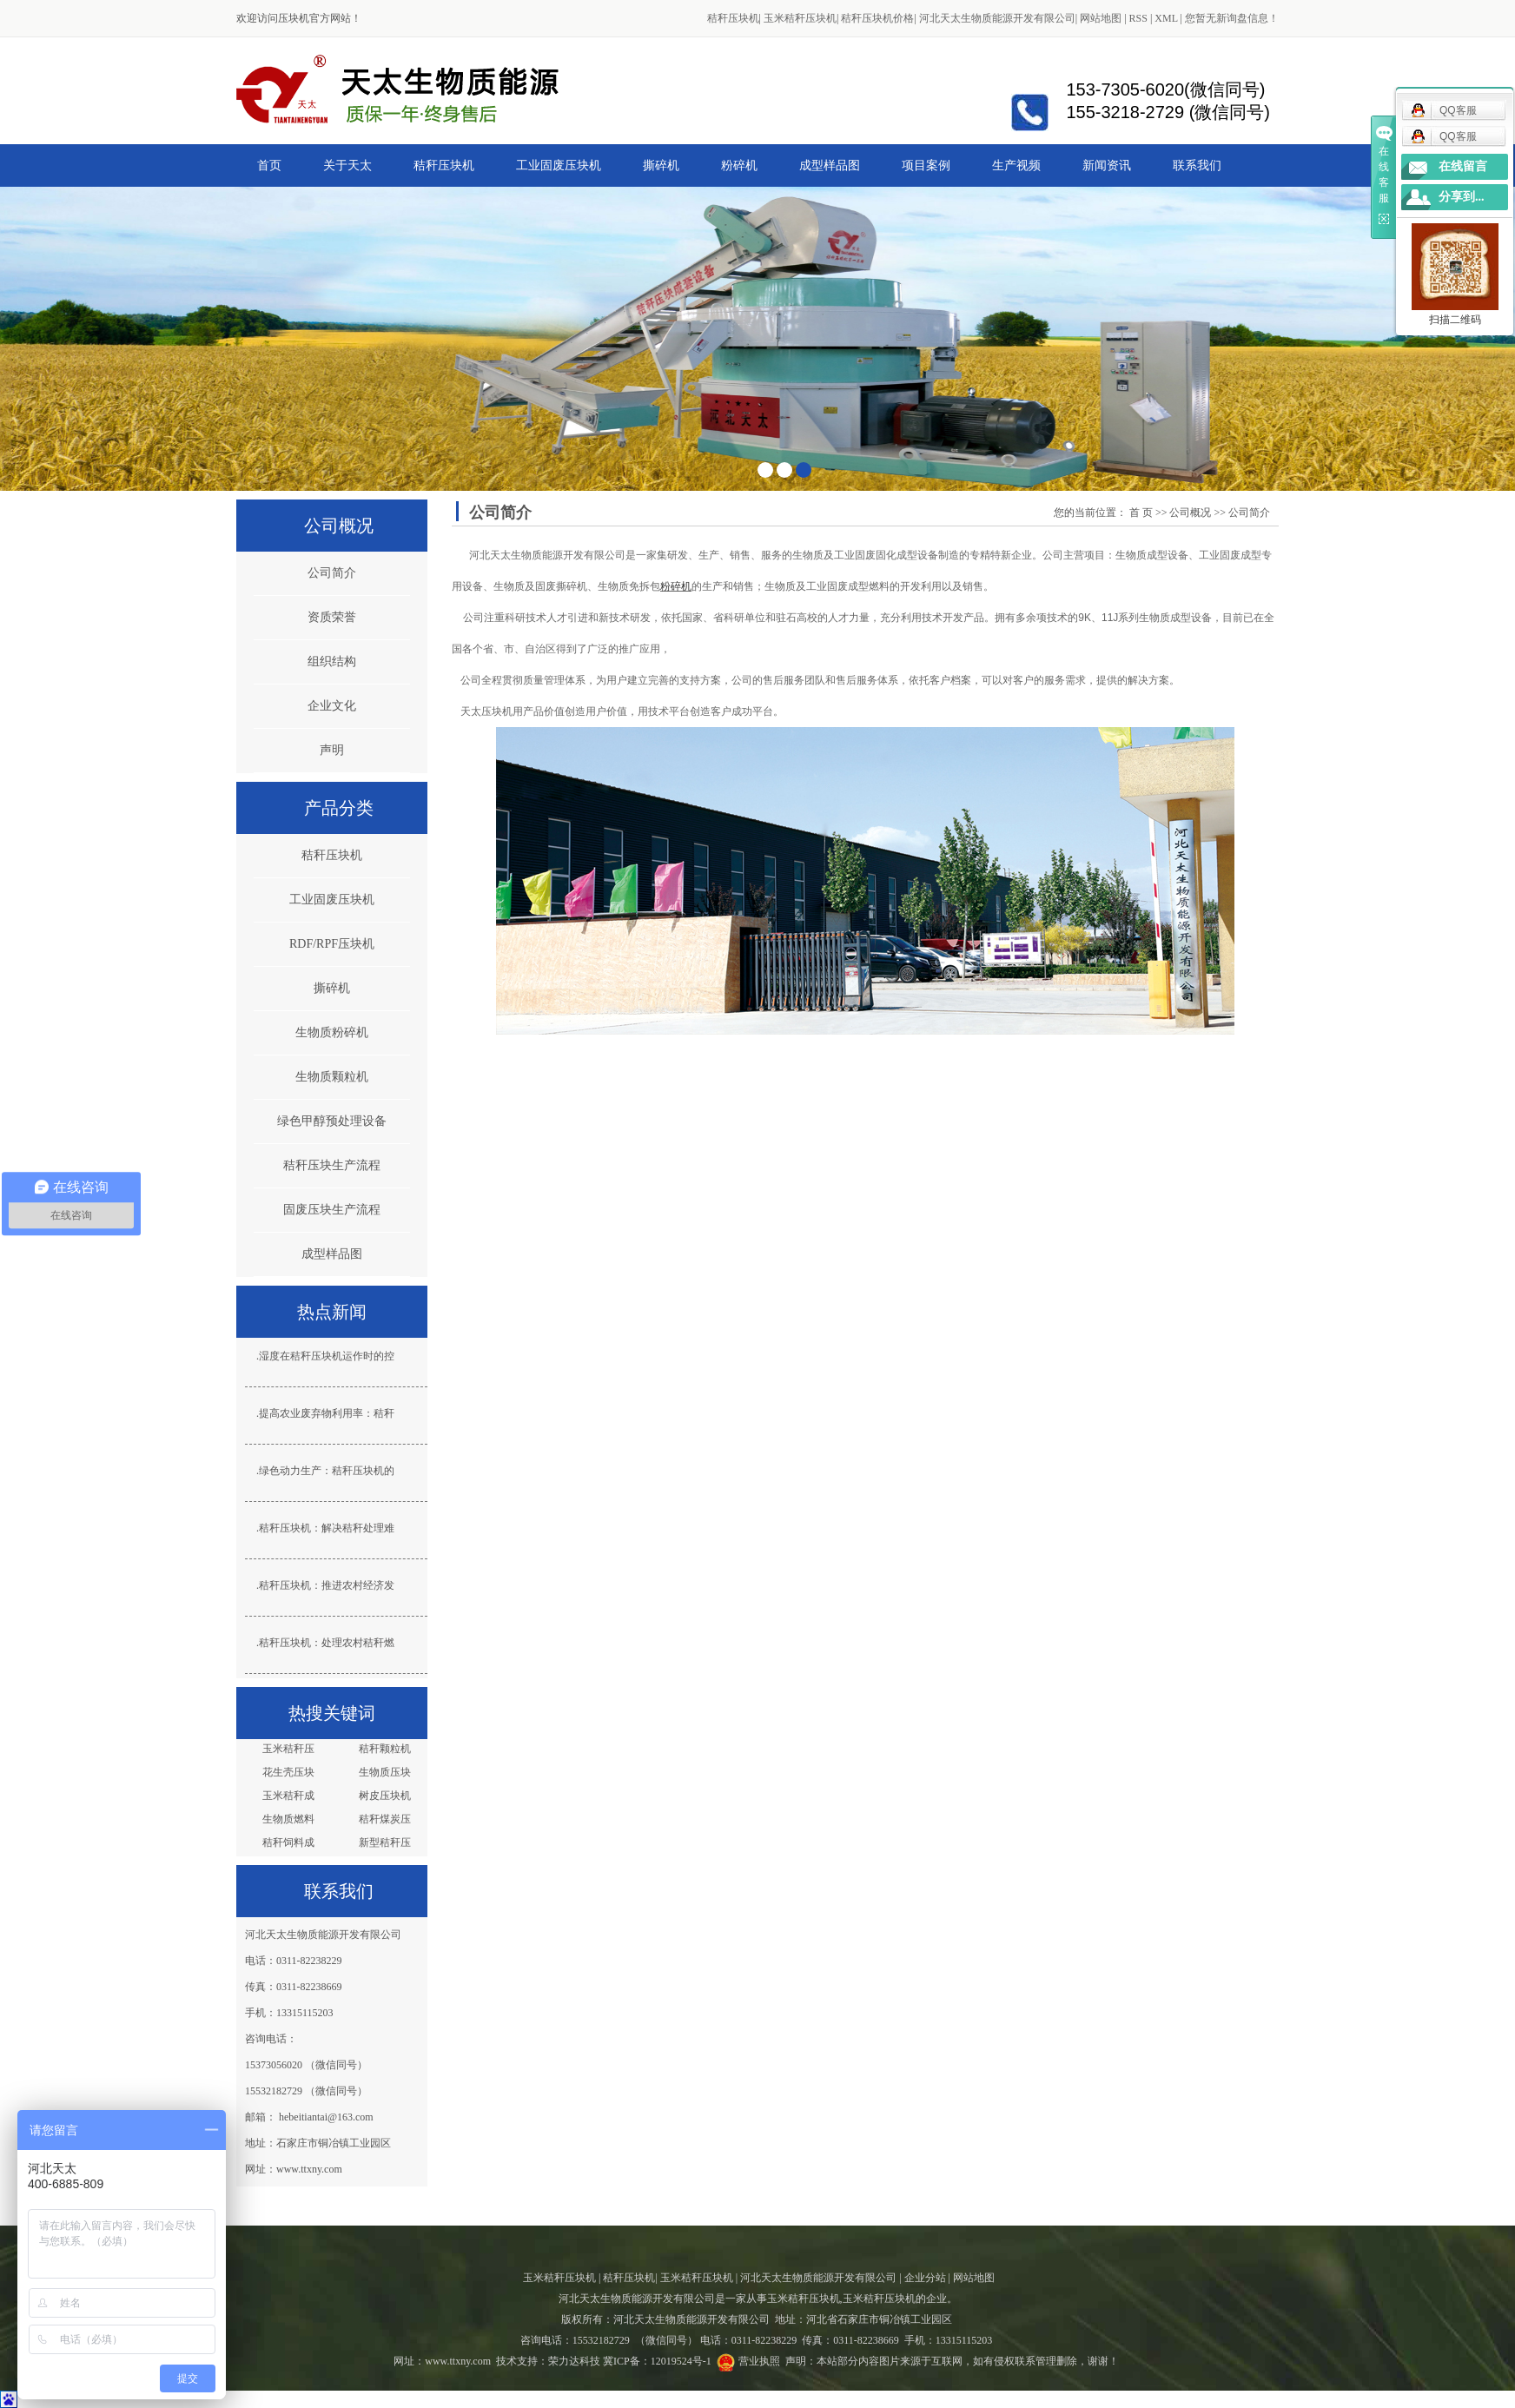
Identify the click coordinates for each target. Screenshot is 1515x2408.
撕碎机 (661, 165)
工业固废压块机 (558, 165)
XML (1165, 18)
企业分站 (925, 2278)
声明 (332, 750)
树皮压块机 (385, 1795)
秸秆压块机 (733, 18)
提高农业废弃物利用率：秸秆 (326, 1413)
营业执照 (759, 2361)
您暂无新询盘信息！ (1232, 18)
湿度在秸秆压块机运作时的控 (326, 1356)
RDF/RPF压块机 (331, 943)
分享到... (1462, 196)
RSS (1138, 18)
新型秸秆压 (385, 1842)
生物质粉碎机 (331, 1032)
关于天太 (347, 165)
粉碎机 (739, 165)
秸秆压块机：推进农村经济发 (326, 1585)
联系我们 (1197, 165)
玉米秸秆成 (288, 1795)
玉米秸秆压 (288, 1749)
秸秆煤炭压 (385, 1819)
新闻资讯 (1106, 165)
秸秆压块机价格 (877, 18)
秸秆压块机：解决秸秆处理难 (326, 1528)
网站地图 (1100, 18)
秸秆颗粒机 (385, 1749)
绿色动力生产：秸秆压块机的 (326, 1471)
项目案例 (926, 165)
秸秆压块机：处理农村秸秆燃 (326, 1643)
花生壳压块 (288, 1772)
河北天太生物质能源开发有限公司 (997, 18)
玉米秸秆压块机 (800, 18)
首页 (269, 165)
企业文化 (332, 705)
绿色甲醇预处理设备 (332, 1121)
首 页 (1141, 512)
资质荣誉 (332, 617)
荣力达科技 (574, 2361)
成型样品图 (829, 165)
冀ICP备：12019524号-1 (657, 2361)
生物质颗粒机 (331, 1076)
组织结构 (332, 661)
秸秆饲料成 (288, 1842)
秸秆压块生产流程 (331, 1165)
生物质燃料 (288, 1819)
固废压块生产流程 (331, 1209)
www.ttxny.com (458, 2361)
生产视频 (1016, 165)
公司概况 (1190, 512)
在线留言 (1463, 166)
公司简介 (332, 572)
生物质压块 (385, 1772)
